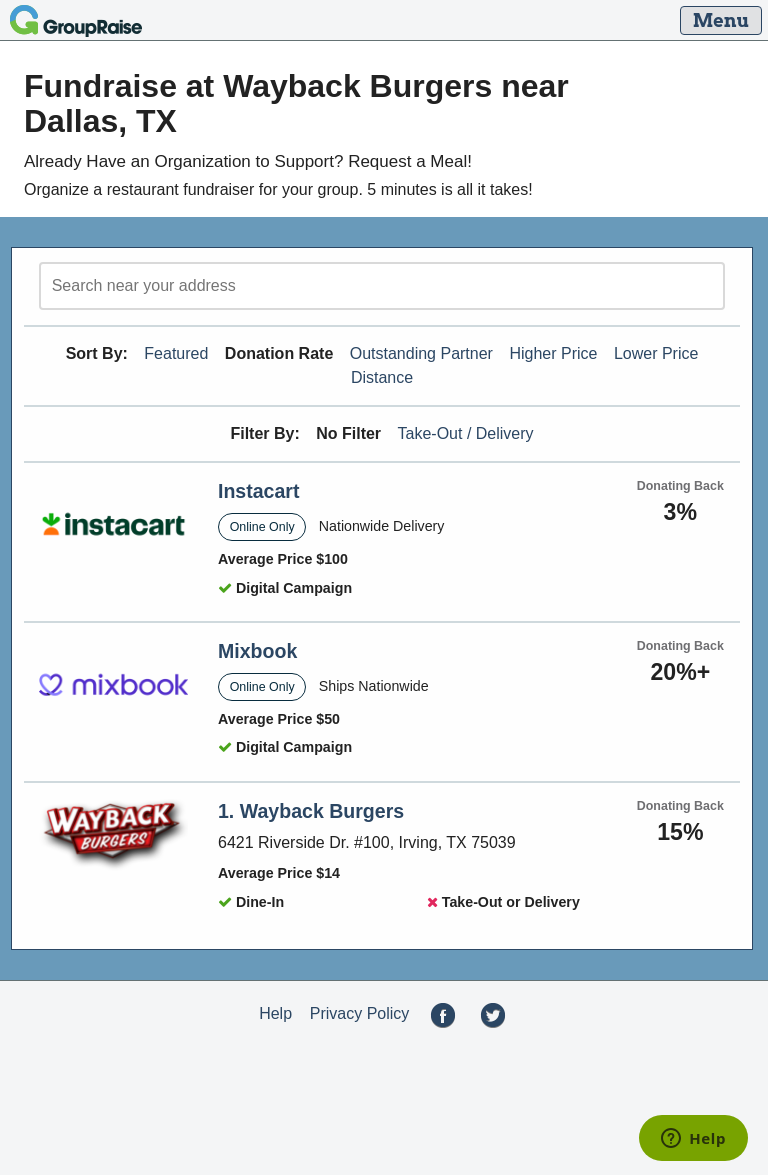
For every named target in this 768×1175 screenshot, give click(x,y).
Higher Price (553, 353)
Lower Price (656, 353)
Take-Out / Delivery (466, 433)
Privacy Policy (360, 1013)
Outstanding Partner (421, 353)
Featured (176, 353)
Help (275, 1013)
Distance (382, 377)
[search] (382, 286)
